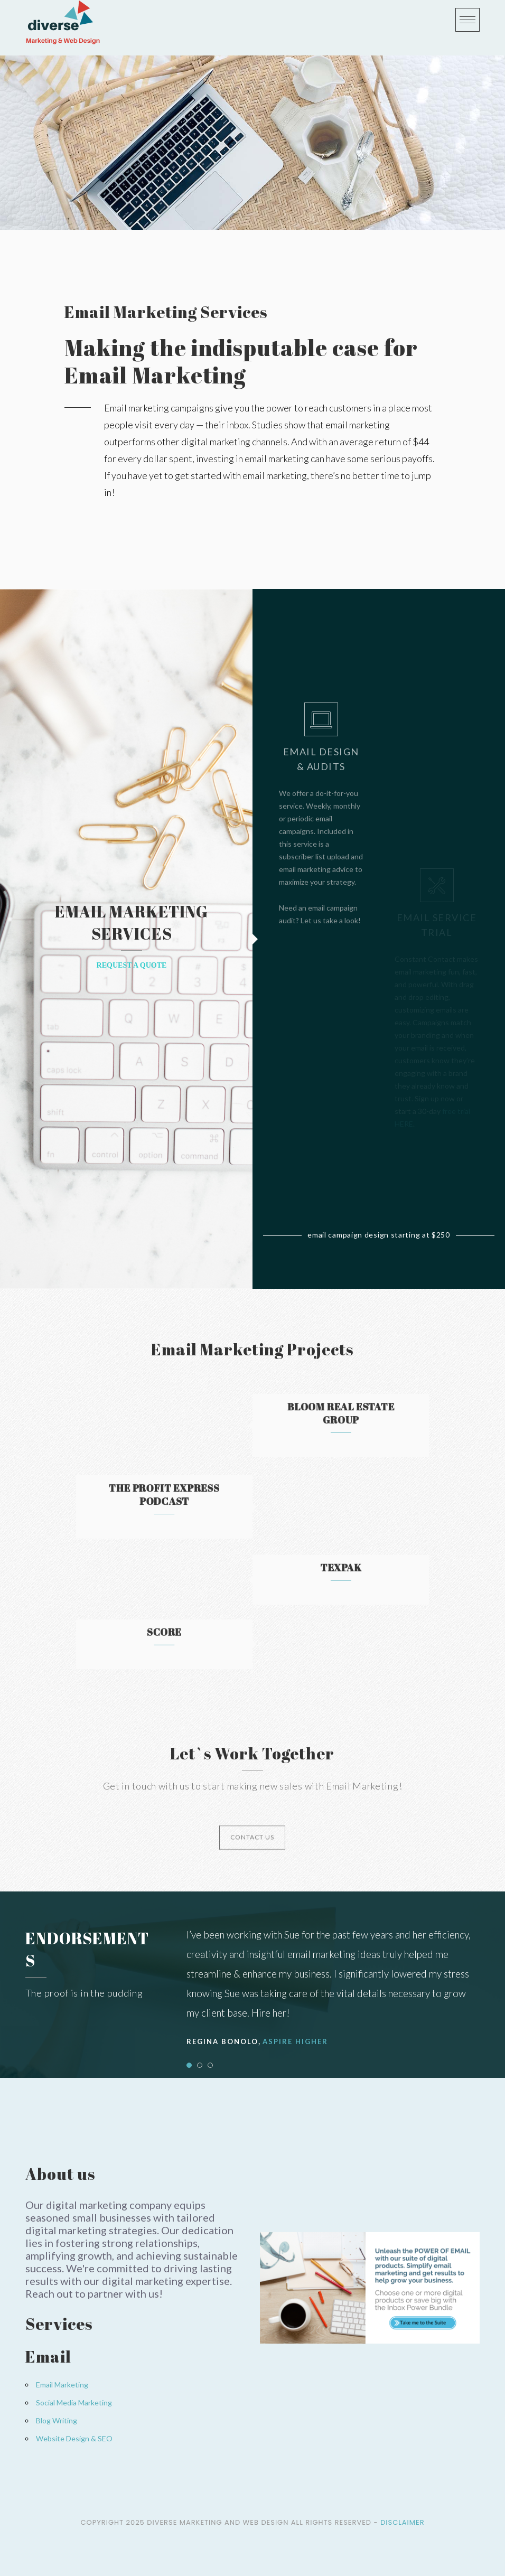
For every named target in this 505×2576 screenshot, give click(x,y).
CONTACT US (252, 1855)
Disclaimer (402, 2522)
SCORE (203, 1637)
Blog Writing (56, 2420)
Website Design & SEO (74, 2438)
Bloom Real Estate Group (301, 1418)
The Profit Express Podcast (204, 1500)
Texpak (301, 1573)
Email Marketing (62, 2384)
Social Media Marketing (74, 2402)
